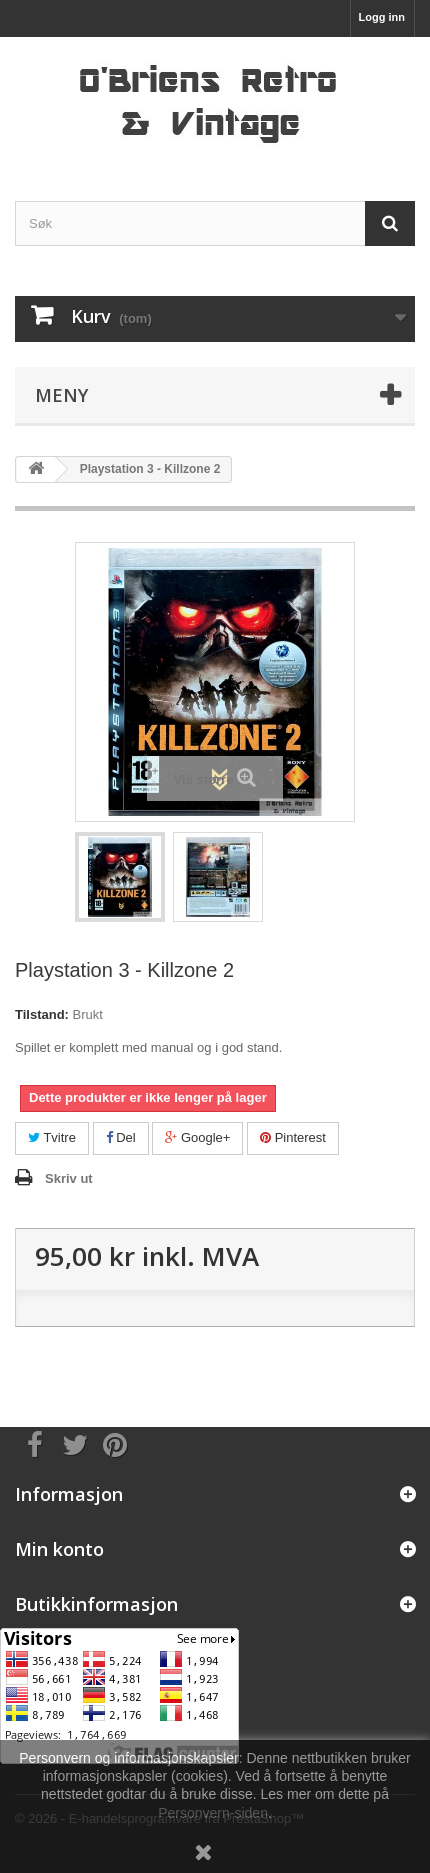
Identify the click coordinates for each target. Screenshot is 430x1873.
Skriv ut (69, 1178)
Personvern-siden (213, 1813)
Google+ (197, 1137)
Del (121, 1137)
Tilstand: (42, 1014)
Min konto (59, 1549)
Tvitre (52, 1137)
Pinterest (293, 1137)
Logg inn (382, 17)
